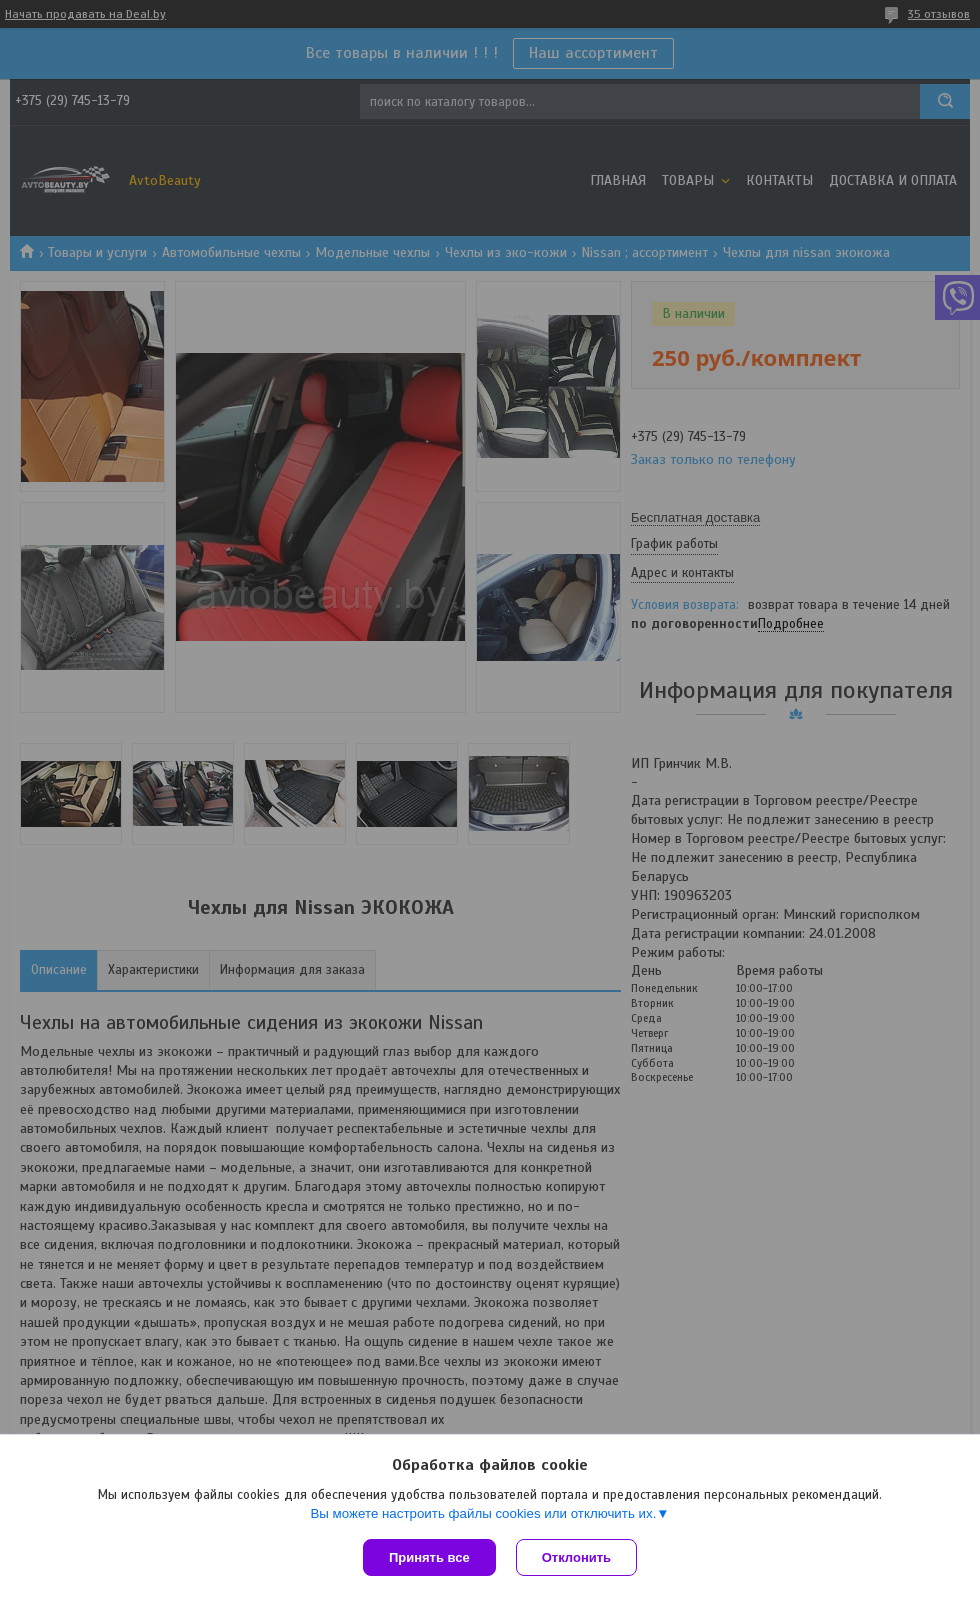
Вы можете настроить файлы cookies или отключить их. (483, 1513)
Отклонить (576, 1557)
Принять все (429, 1557)
